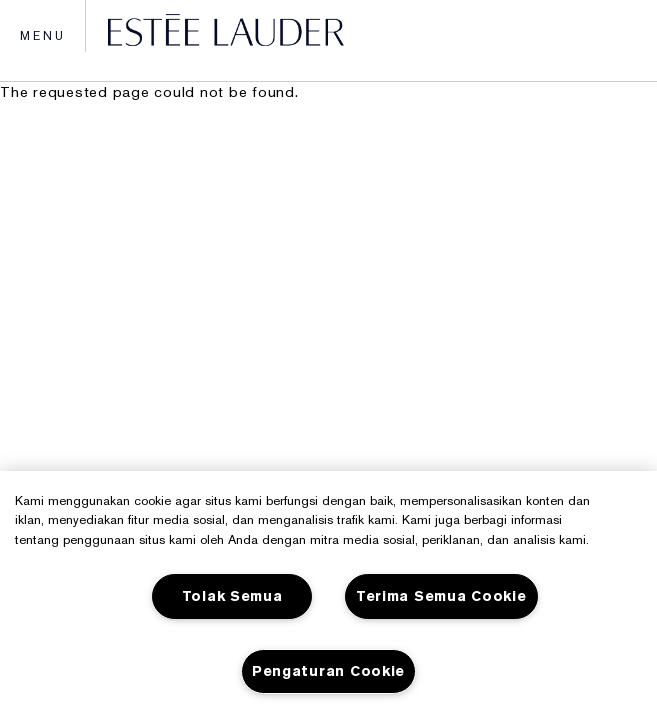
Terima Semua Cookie (441, 596)
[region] (328, 595)
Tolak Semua (232, 596)
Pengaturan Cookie (328, 671)
